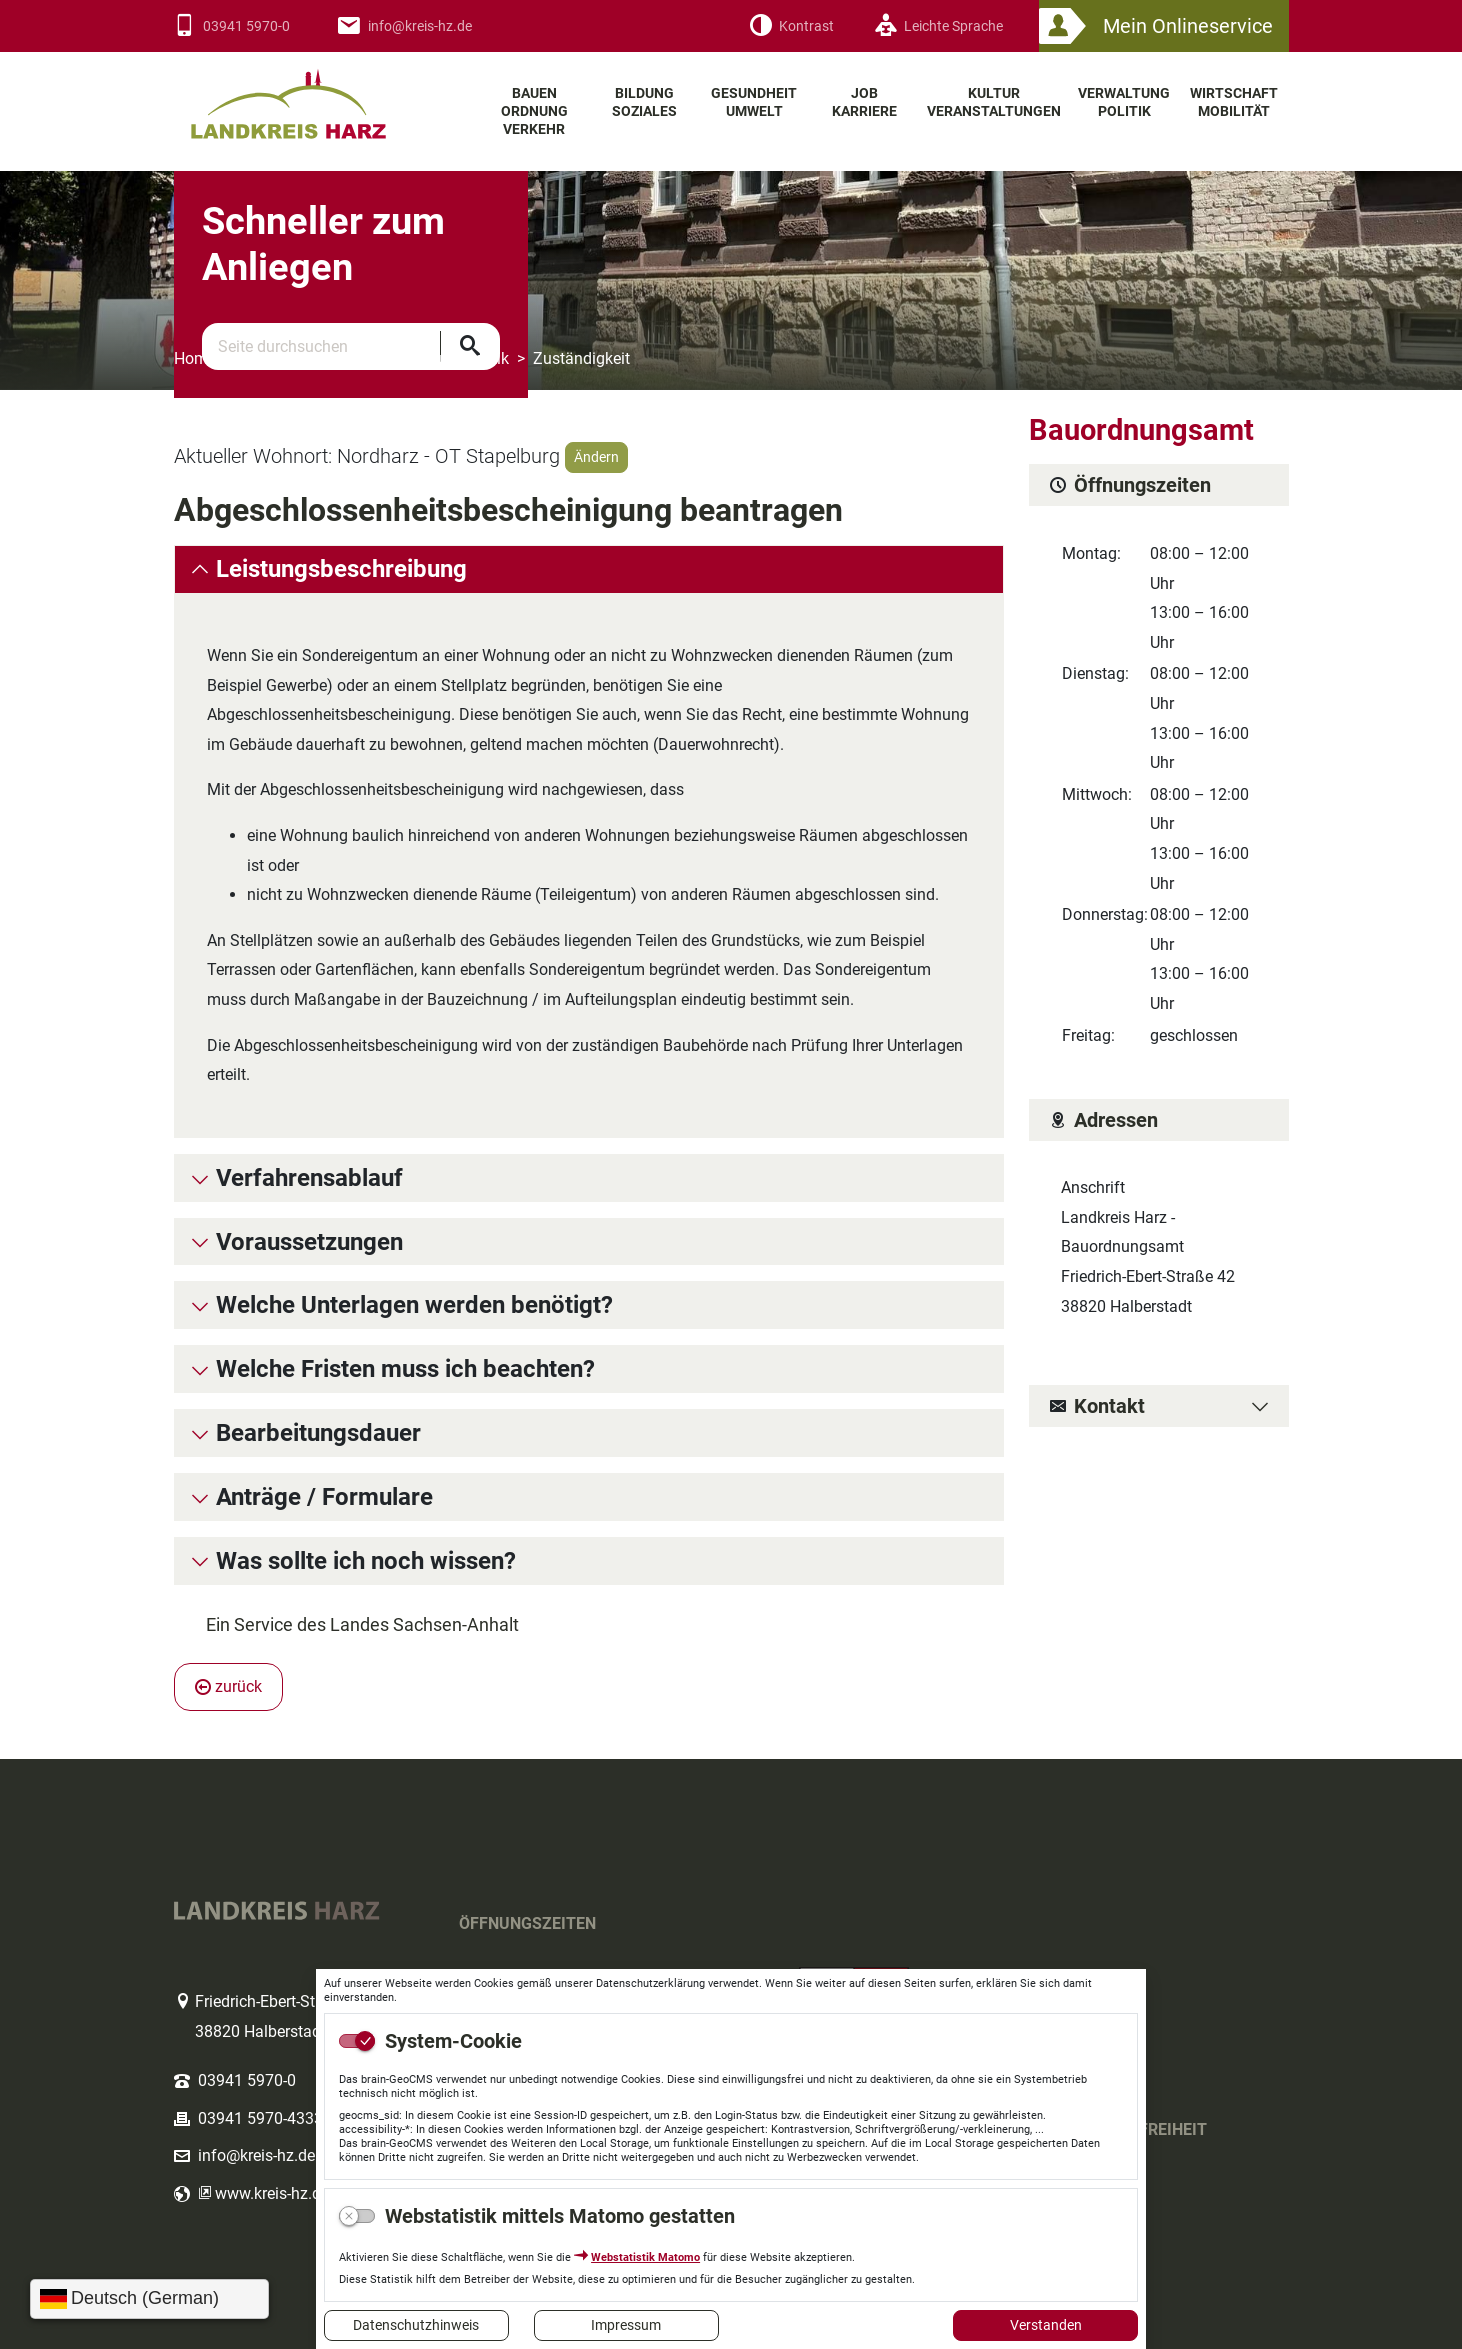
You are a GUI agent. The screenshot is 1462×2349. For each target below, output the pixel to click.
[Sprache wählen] (149, 2299)
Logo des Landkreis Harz (314, 95)
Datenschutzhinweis (416, 2325)
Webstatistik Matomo (645, 2257)
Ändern (596, 457)
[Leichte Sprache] (938, 26)
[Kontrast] (791, 26)
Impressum (626, 2325)
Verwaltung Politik (445, 358)
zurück (228, 1686)
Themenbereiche (298, 358)
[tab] (589, 569)
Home (195, 358)
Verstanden (1046, 2325)
